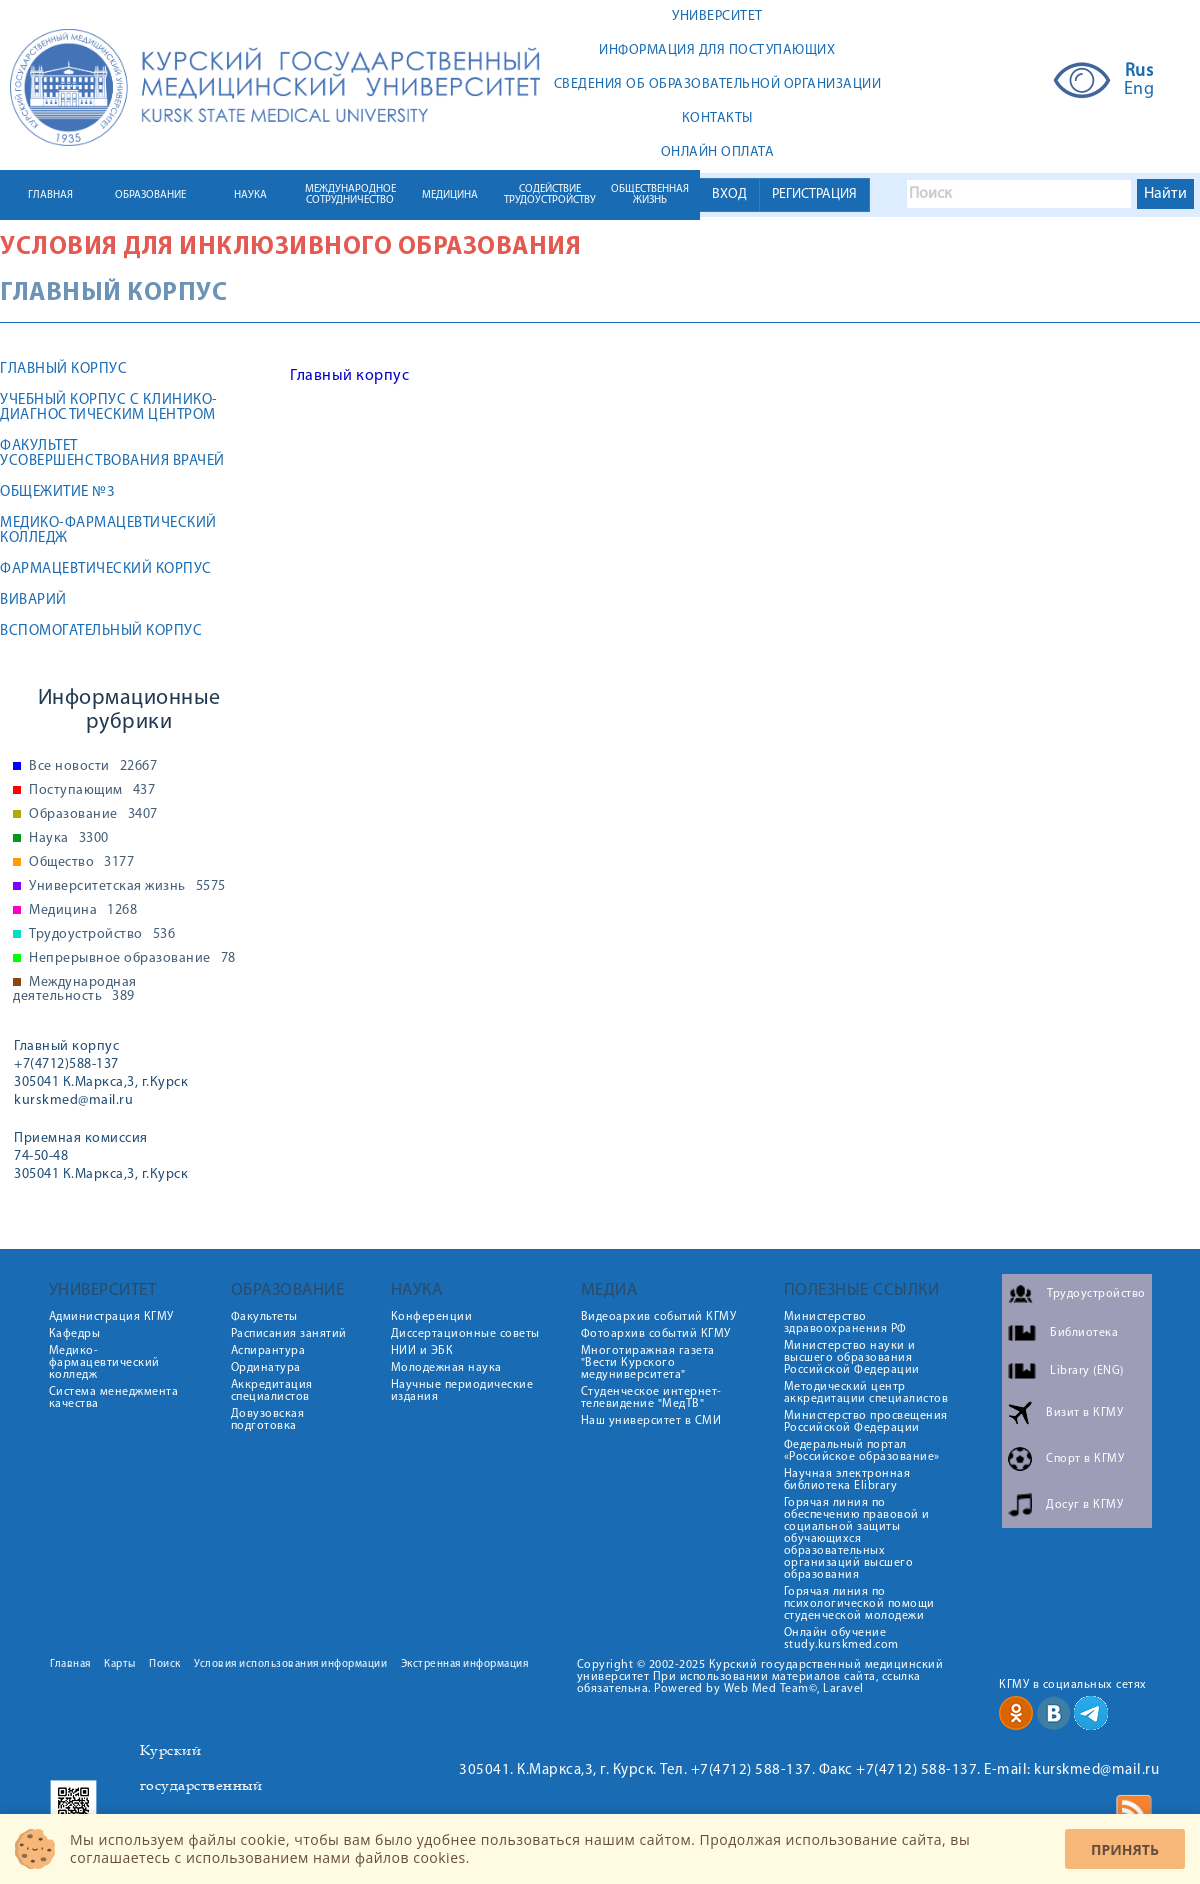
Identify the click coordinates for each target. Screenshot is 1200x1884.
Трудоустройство (102, 935)
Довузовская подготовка (268, 1420)
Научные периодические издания (462, 1391)
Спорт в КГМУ (1085, 1459)
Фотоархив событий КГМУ (656, 1334)
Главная (70, 1664)
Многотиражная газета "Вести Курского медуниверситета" (648, 1363)
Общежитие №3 (57, 492)
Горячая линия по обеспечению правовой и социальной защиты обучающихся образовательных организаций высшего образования (857, 1539)
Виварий (33, 600)
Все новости (93, 767)
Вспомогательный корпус (101, 631)
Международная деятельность (75, 990)
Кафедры (75, 1334)
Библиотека (1084, 1333)
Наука (69, 839)
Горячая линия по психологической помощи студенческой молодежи (859, 1604)
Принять (1125, 1849)
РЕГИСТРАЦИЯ (814, 194)
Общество (81, 863)
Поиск (165, 1664)
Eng (1139, 90)
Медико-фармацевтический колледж (108, 531)
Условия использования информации (290, 1664)
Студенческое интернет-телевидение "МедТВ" (651, 1398)
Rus (1139, 72)
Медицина (83, 911)
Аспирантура (268, 1351)
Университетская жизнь (127, 887)
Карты (120, 1664)
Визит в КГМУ (1084, 1413)
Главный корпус (63, 369)
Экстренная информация (465, 1664)
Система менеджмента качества (114, 1398)
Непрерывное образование (132, 959)
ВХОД (729, 194)
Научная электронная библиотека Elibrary (847, 1480)
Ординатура (266, 1368)
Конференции (432, 1317)
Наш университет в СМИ (651, 1421)
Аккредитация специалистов (272, 1391)
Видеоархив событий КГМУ (659, 1317)
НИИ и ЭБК (422, 1351)
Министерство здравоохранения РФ (845, 1323)
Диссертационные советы (465, 1334)
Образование (93, 815)
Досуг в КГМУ (1084, 1505)
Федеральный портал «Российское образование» (862, 1451)
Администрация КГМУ (111, 1317)
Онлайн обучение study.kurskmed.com (841, 1639)
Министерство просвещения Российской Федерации (866, 1422)
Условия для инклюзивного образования (290, 247)
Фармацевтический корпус (106, 569)
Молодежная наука (446, 1368)
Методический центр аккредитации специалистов (866, 1393)
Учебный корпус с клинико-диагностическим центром (109, 408)
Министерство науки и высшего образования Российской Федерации (852, 1358)
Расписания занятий (289, 1334)
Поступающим (92, 791)
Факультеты (264, 1317)
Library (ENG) (1087, 1371)
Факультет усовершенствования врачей (112, 454)
